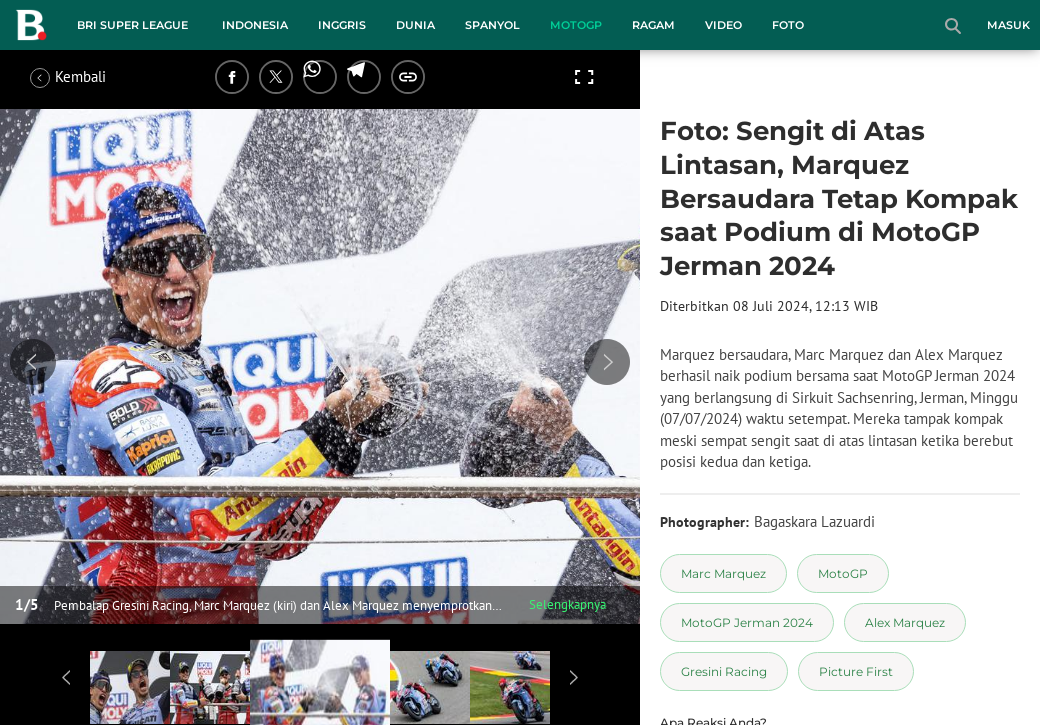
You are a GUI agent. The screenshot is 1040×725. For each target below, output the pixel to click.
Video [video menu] (723, 25)
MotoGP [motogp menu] (576, 25)
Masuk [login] (1008, 25)
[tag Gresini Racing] (724, 671)
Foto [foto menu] (788, 25)
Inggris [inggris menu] (342, 25)
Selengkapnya (567, 604)
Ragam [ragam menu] (653, 25)
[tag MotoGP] (843, 573)
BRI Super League (132, 25)
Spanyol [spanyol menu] (492, 25)
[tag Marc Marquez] (723, 573)
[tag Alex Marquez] (905, 622)
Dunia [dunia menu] (415, 25)
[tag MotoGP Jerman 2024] (747, 622)
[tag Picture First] (856, 671)
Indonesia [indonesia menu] (255, 25)
